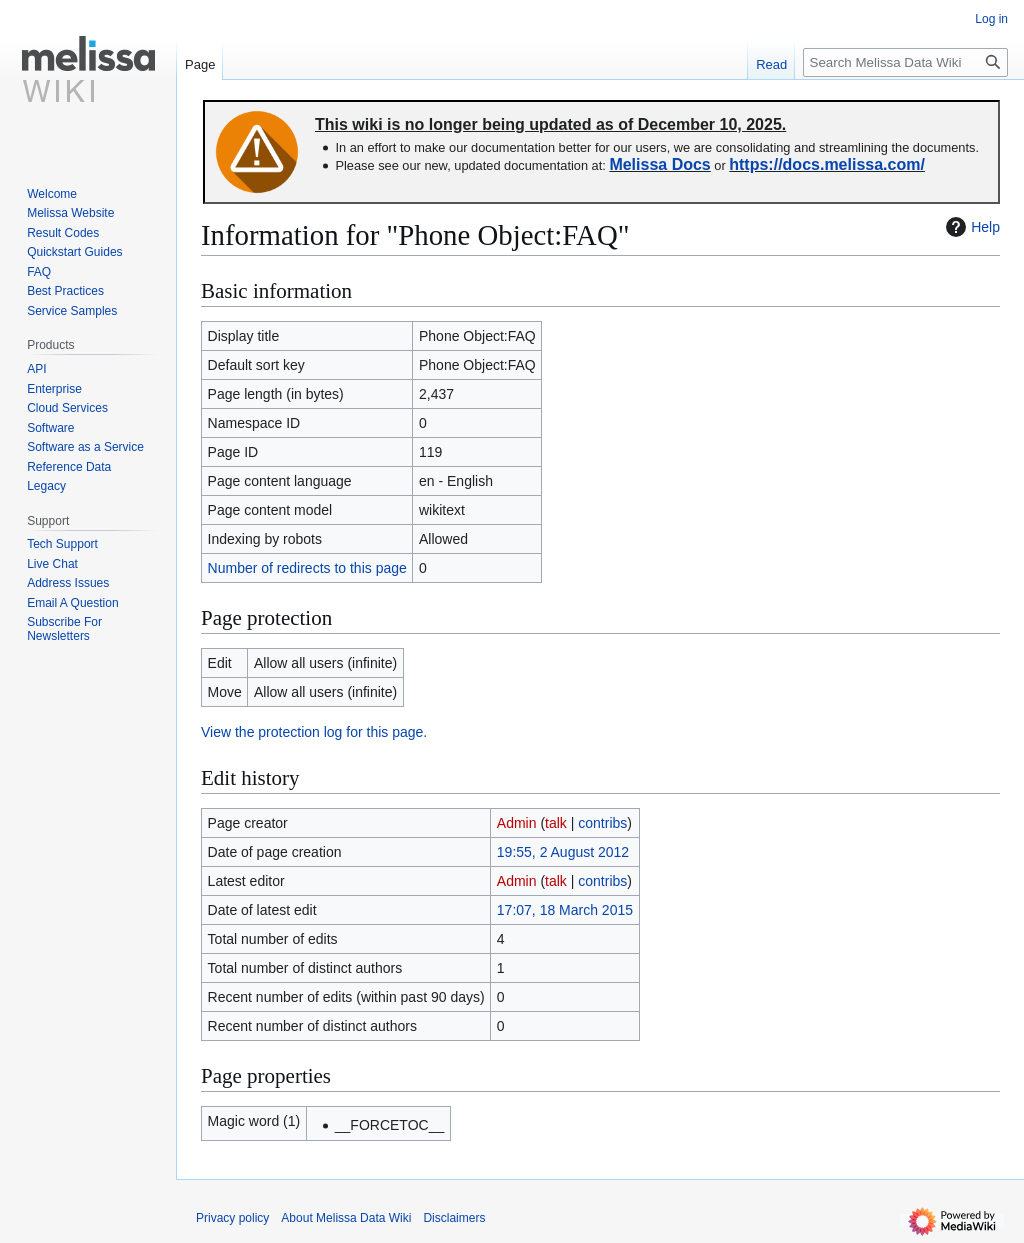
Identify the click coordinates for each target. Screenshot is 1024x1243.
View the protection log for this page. (314, 732)
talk (556, 823)
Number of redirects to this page (307, 568)
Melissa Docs (659, 164)
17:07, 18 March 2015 (565, 910)
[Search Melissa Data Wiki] (905, 62)
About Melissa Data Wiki (346, 1218)
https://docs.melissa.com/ (827, 164)
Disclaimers (454, 1218)
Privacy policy (232, 1218)
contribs (602, 823)
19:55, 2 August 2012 (563, 852)
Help (970, 227)
